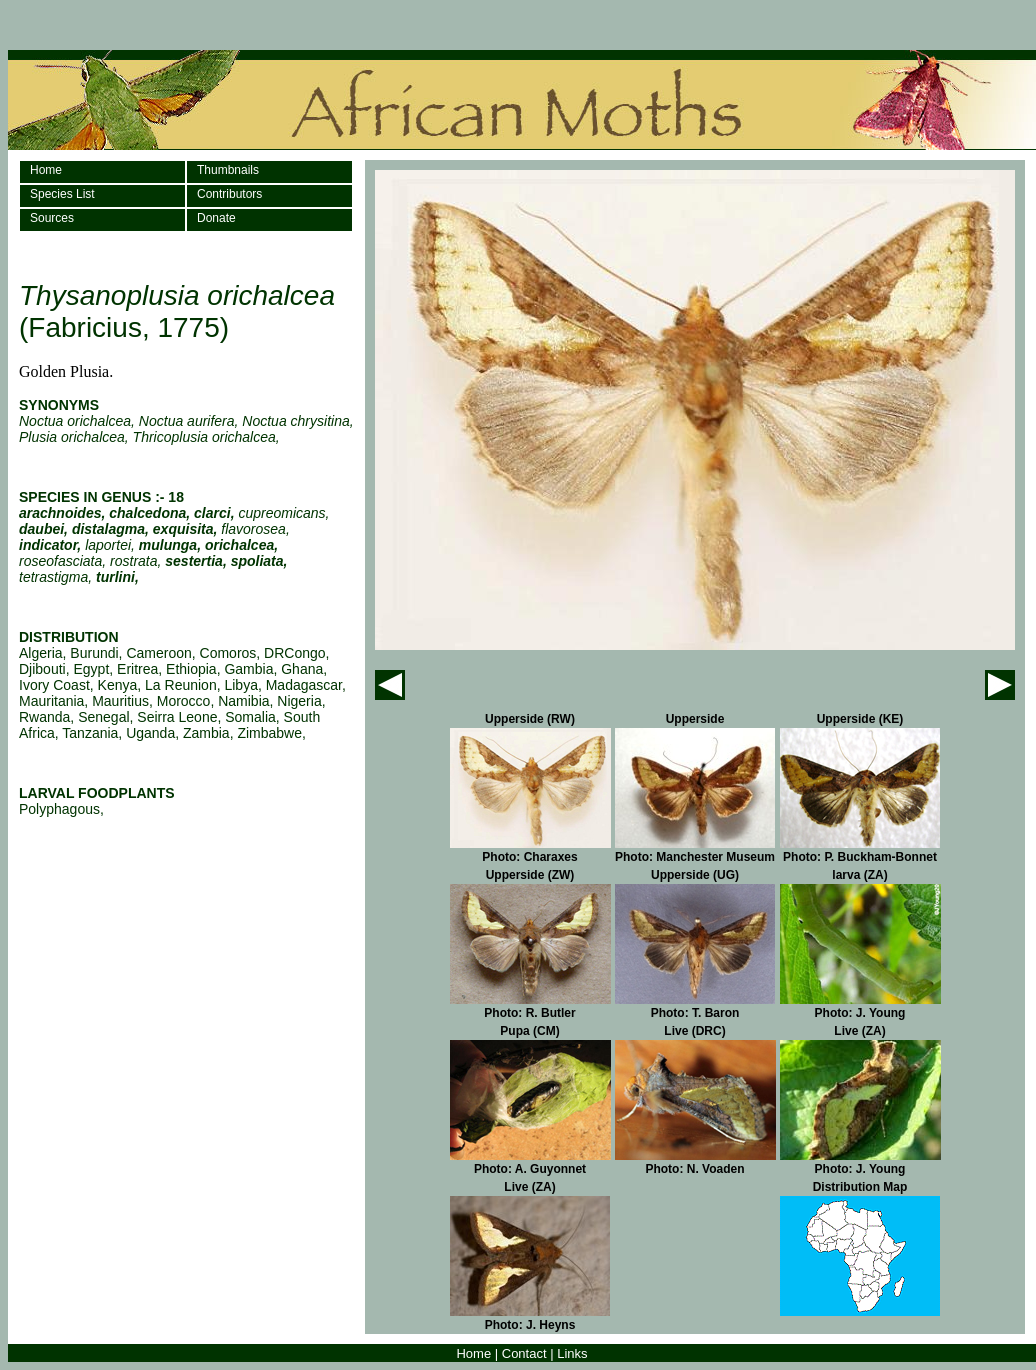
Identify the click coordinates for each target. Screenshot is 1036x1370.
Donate (216, 218)
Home (46, 170)
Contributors (229, 194)
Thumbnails (228, 170)
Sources (52, 218)
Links (572, 1353)
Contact (524, 1353)
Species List (62, 194)
